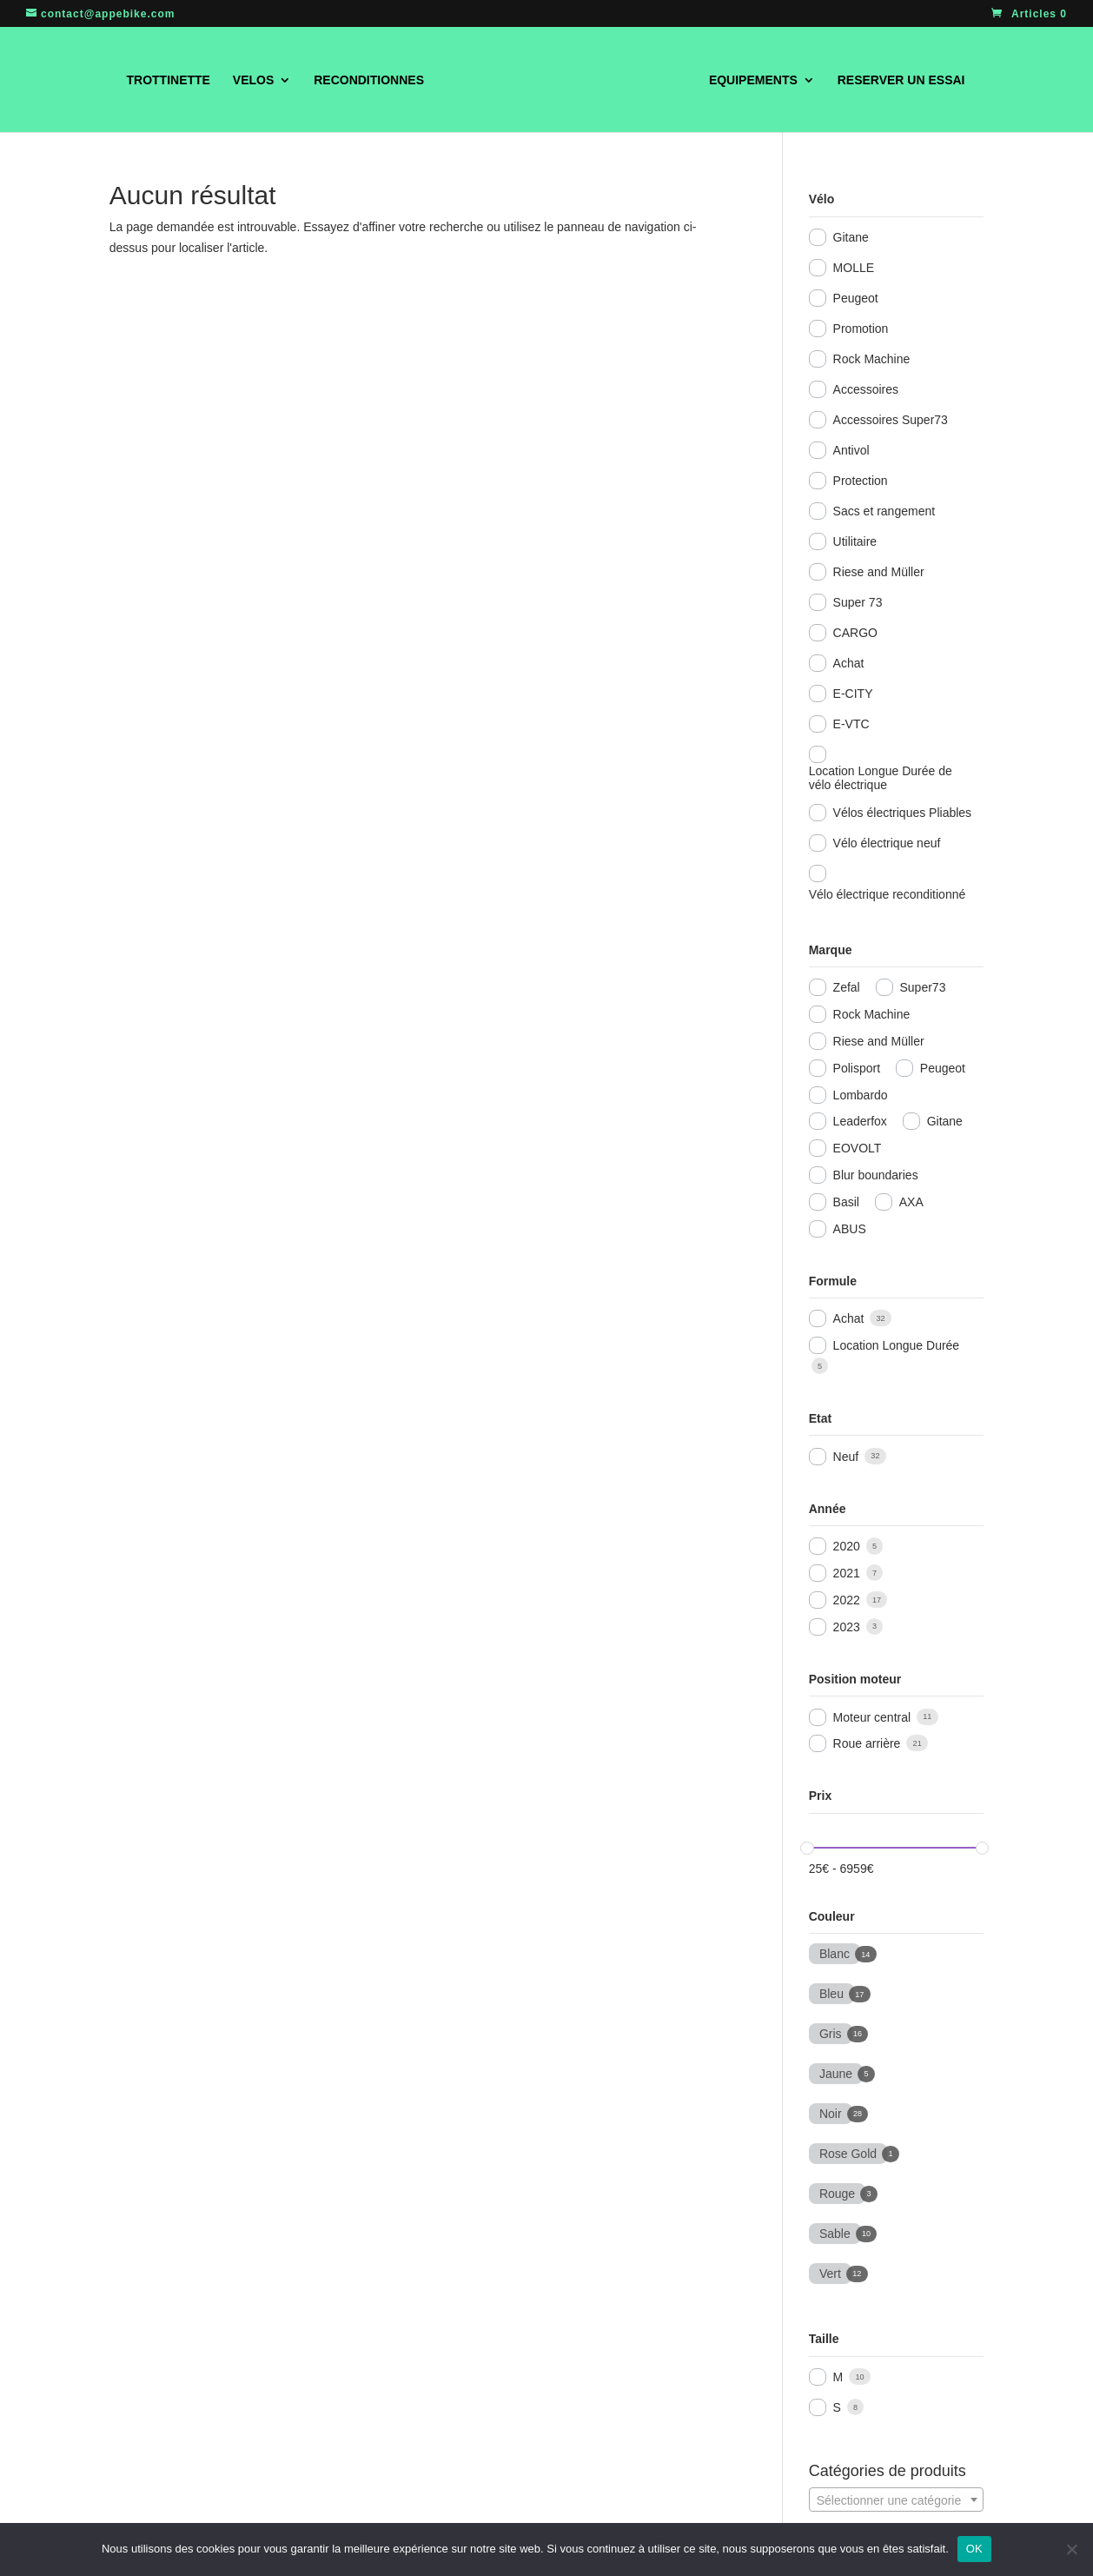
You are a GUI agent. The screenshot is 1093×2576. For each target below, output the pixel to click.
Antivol (851, 450)
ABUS (849, 1229)
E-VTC (851, 724)
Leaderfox (860, 1121)
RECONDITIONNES (349, 80)
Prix (820, 1796)
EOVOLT (857, 1148)
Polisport (856, 1068)
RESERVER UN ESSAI (921, 80)
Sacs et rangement (884, 511)
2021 (846, 1573)
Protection (860, 481)
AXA (911, 1202)
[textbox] (896, 2500)
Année (827, 1509)
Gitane (851, 237)
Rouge (837, 2192)
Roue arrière (867, 1743)
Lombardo (860, 1095)
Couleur (832, 1916)
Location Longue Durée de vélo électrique (880, 778)
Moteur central (872, 1717)
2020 (846, 1546)
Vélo (822, 199)
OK (974, 2548)
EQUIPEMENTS (773, 80)
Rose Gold (848, 2152)
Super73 (923, 987)
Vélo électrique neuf (887, 843)
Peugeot (855, 298)
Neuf (846, 1457)
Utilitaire (855, 541)
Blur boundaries (875, 1175)
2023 (846, 1627)
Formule (833, 1281)
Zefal (846, 987)
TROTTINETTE (147, 80)
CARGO (855, 633)
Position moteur (855, 1679)
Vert (830, 2272)
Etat (820, 1418)
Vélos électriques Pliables (902, 813)
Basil (846, 1202)
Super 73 (858, 602)
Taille (824, 2339)
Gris (830, 2032)
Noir (830, 2112)
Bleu (831, 1992)
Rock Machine (872, 359)
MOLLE (853, 268)
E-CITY (853, 693)
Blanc (834, 1952)
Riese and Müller (878, 572)
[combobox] (896, 2499)
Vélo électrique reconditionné (887, 894)
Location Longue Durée (896, 1345)
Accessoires (865, 389)
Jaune (836, 2072)
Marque (830, 950)
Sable (834, 2232)
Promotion (861, 328)
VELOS (233, 80)
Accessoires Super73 (890, 420)
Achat (848, 663)
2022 (846, 1600)
